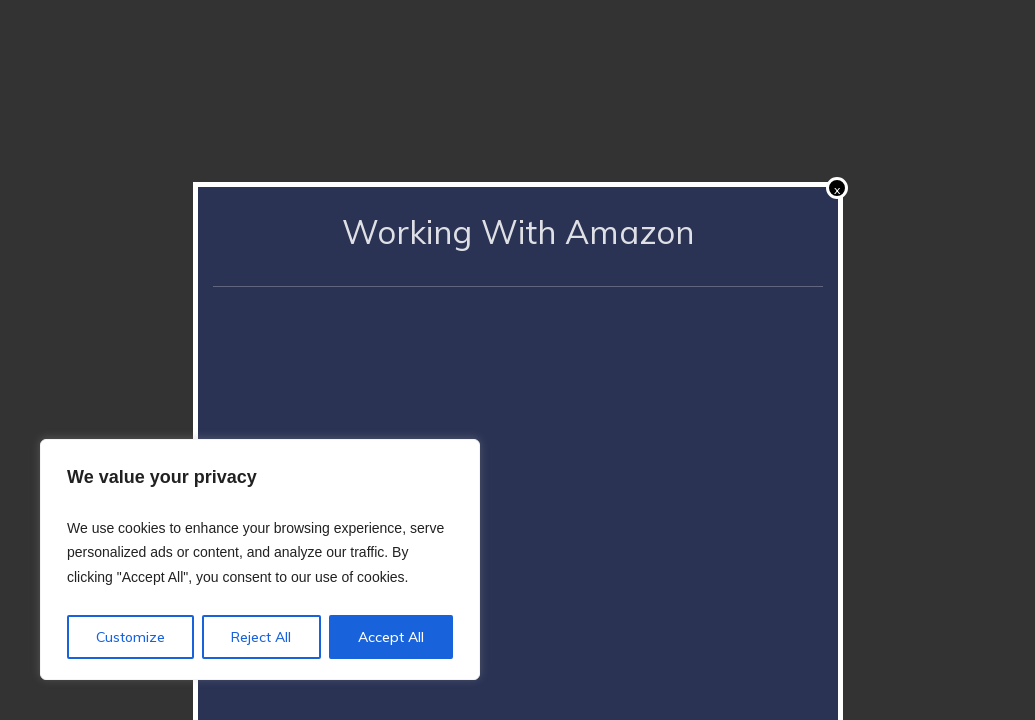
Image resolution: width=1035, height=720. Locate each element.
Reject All (261, 637)
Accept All (391, 637)
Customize (130, 637)
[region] (260, 560)
